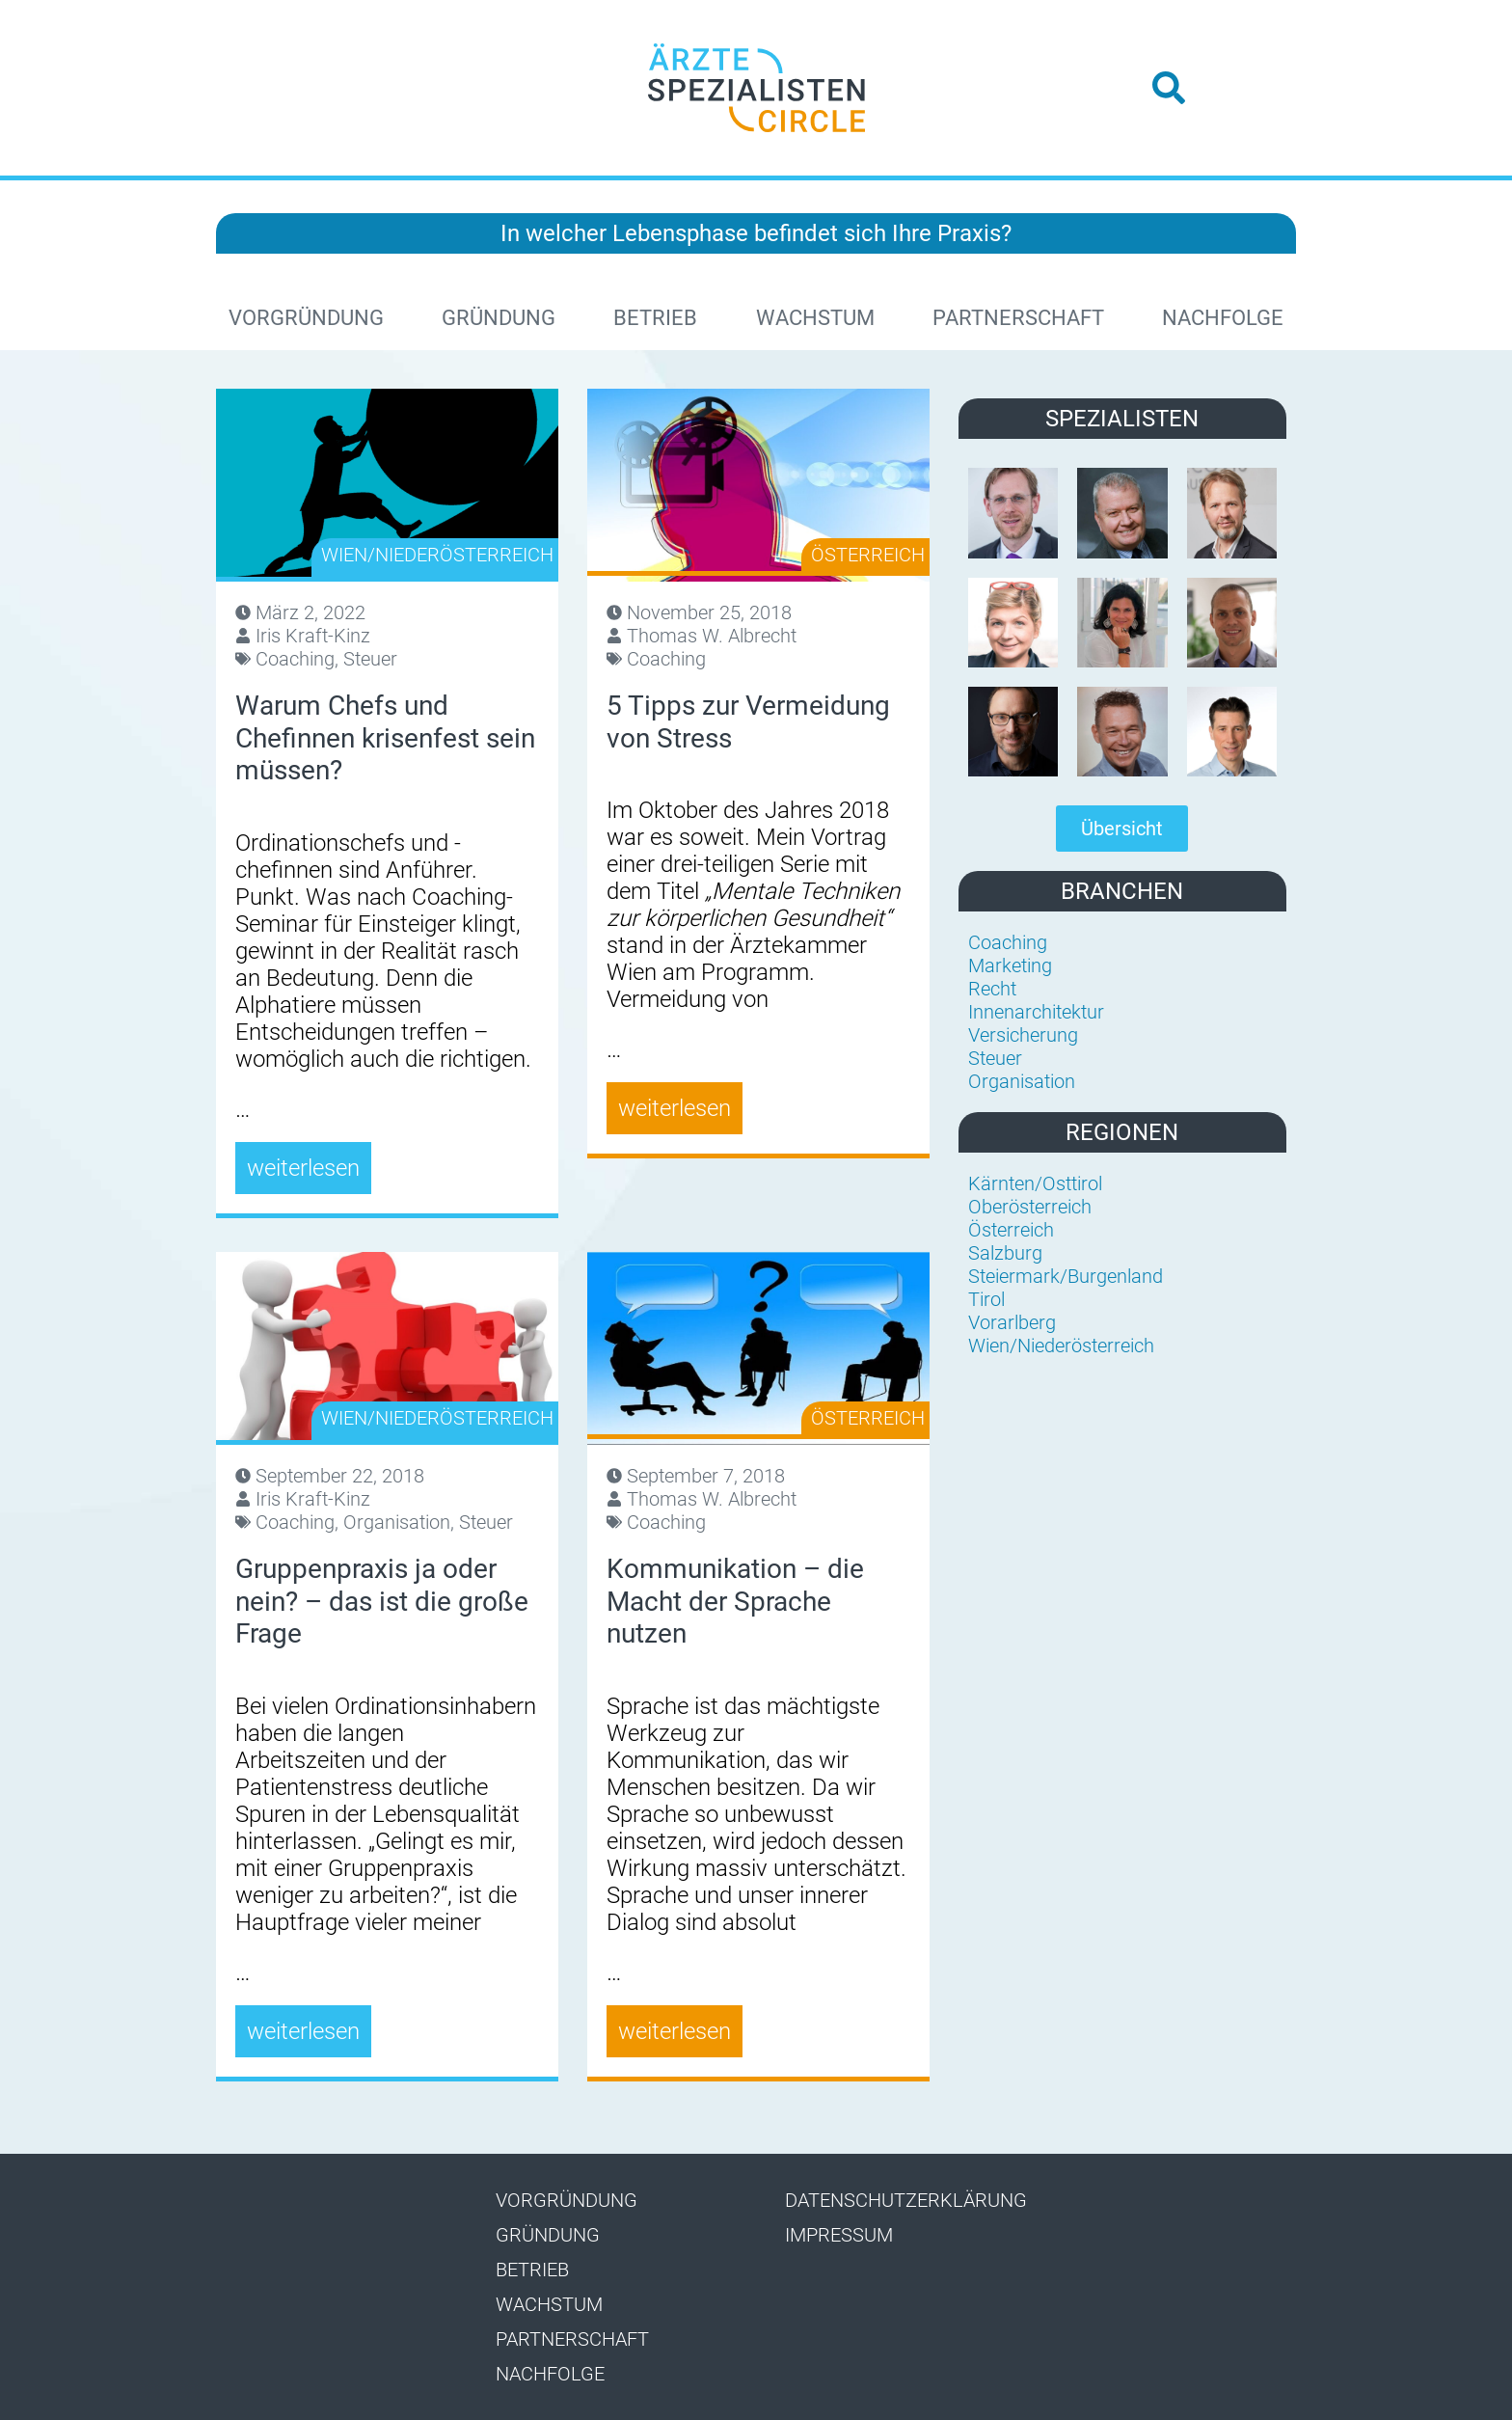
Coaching (295, 658)
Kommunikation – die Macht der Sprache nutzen (735, 1601)
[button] (1168, 87)
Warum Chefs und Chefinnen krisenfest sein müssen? (385, 738)
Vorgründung (306, 318)
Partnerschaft (1018, 318)
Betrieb (655, 318)
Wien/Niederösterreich (437, 554)
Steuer (370, 658)
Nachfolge (1222, 318)
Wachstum (815, 318)
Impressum (839, 2234)
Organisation (396, 1522)
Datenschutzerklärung (906, 2200)
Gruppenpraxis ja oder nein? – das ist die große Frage (381, 1601)
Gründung (498, 318)
